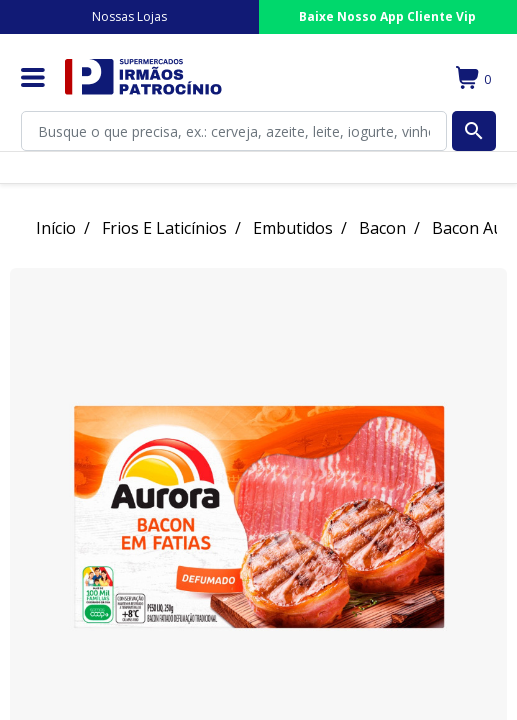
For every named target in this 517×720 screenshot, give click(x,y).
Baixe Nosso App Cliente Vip (387, 16)
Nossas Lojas (129, 16)
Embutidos (293, 228)
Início (56, 228)
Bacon (382, 228)
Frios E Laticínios (164, 228)
